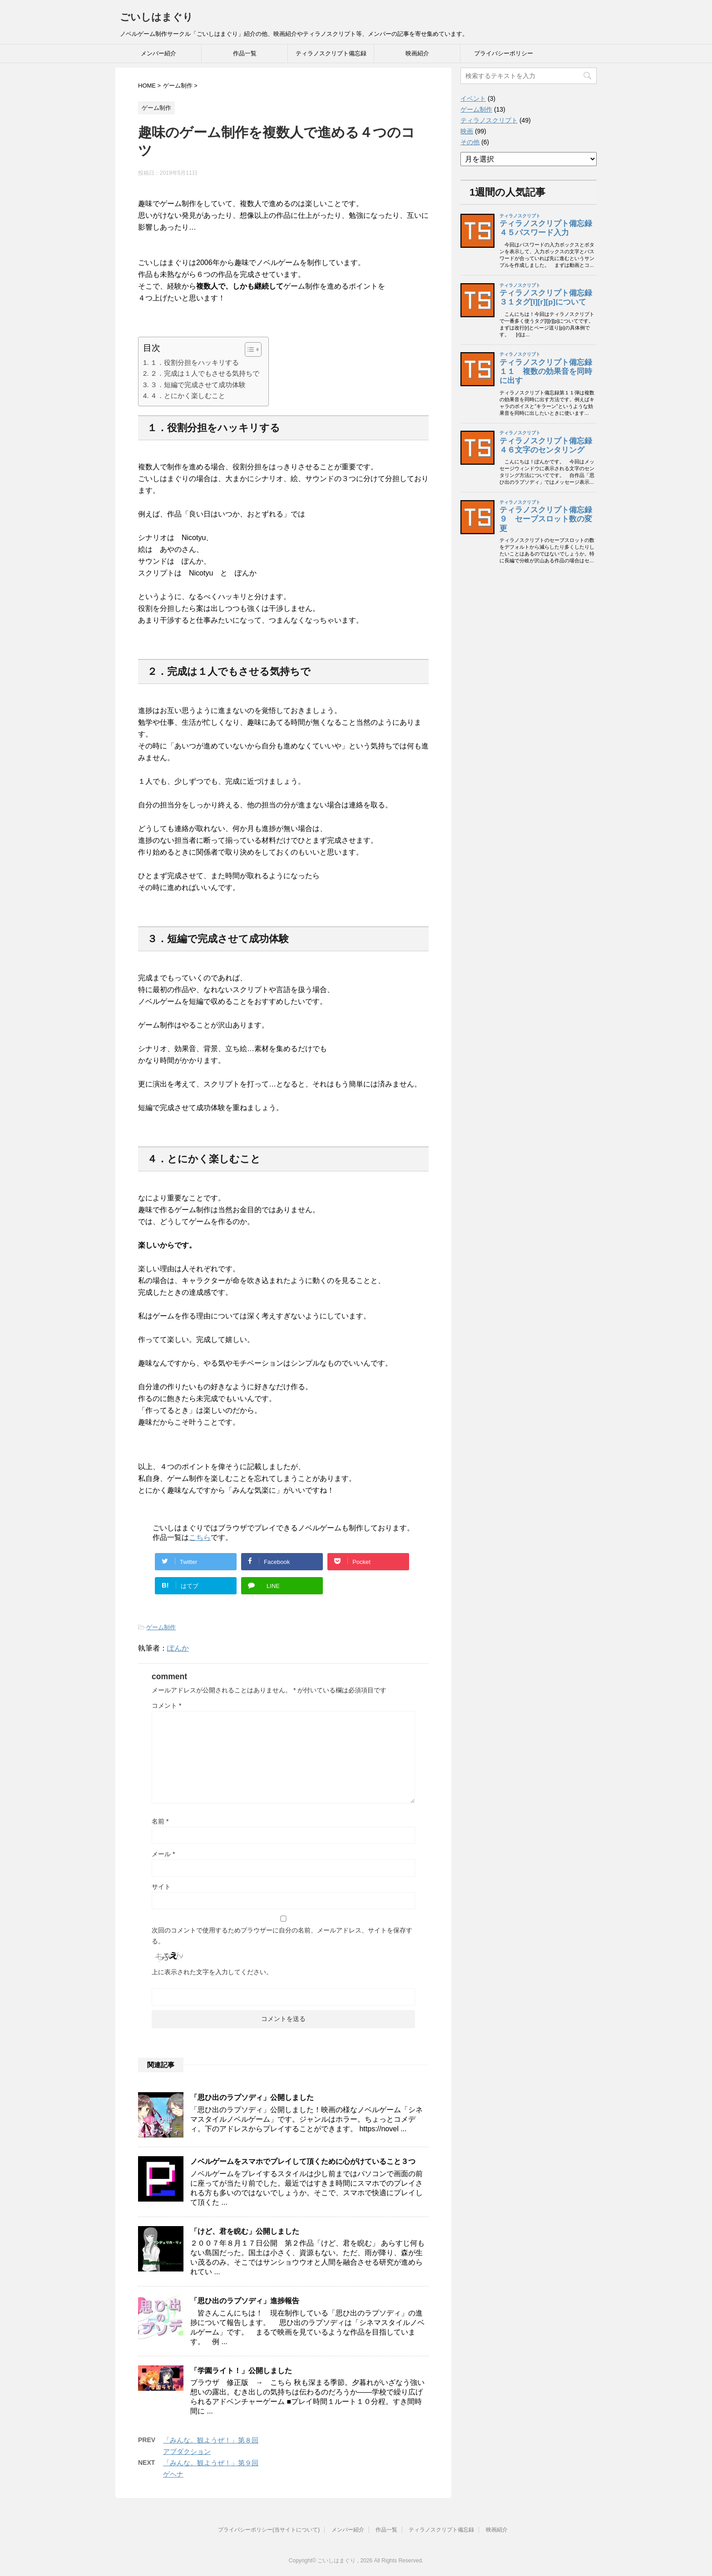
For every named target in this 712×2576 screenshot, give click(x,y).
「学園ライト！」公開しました (241, 2370)
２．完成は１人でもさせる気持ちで (204, 373)
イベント (473, 98)
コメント (166, 1705)
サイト (161, 1886)
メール (163, 1854)
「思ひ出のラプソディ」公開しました (252, 2097)
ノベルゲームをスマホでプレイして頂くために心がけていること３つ (302, 2161)
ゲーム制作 (161, 1627)
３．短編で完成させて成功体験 (198, 384)
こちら (200, 1537)
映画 (466, 131)
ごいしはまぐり (156, 17)
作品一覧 (245, 53)
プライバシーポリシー (503, 53)
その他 (470, 142)
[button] (248, 349)
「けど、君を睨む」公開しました (244, 2231)
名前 (160, 1821)
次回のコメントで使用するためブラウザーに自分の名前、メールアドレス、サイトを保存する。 (282, 1936)
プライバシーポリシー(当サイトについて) (269, 2530)
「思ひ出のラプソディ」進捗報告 (244, 2301)
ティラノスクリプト (489, 120)
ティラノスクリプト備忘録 (331, 53)
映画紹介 (417, 53)
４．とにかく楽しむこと (187, 395)
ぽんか (178, 1648)
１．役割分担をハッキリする (194, 362)
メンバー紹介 (158, 53)
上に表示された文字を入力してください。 (212, 1972)
